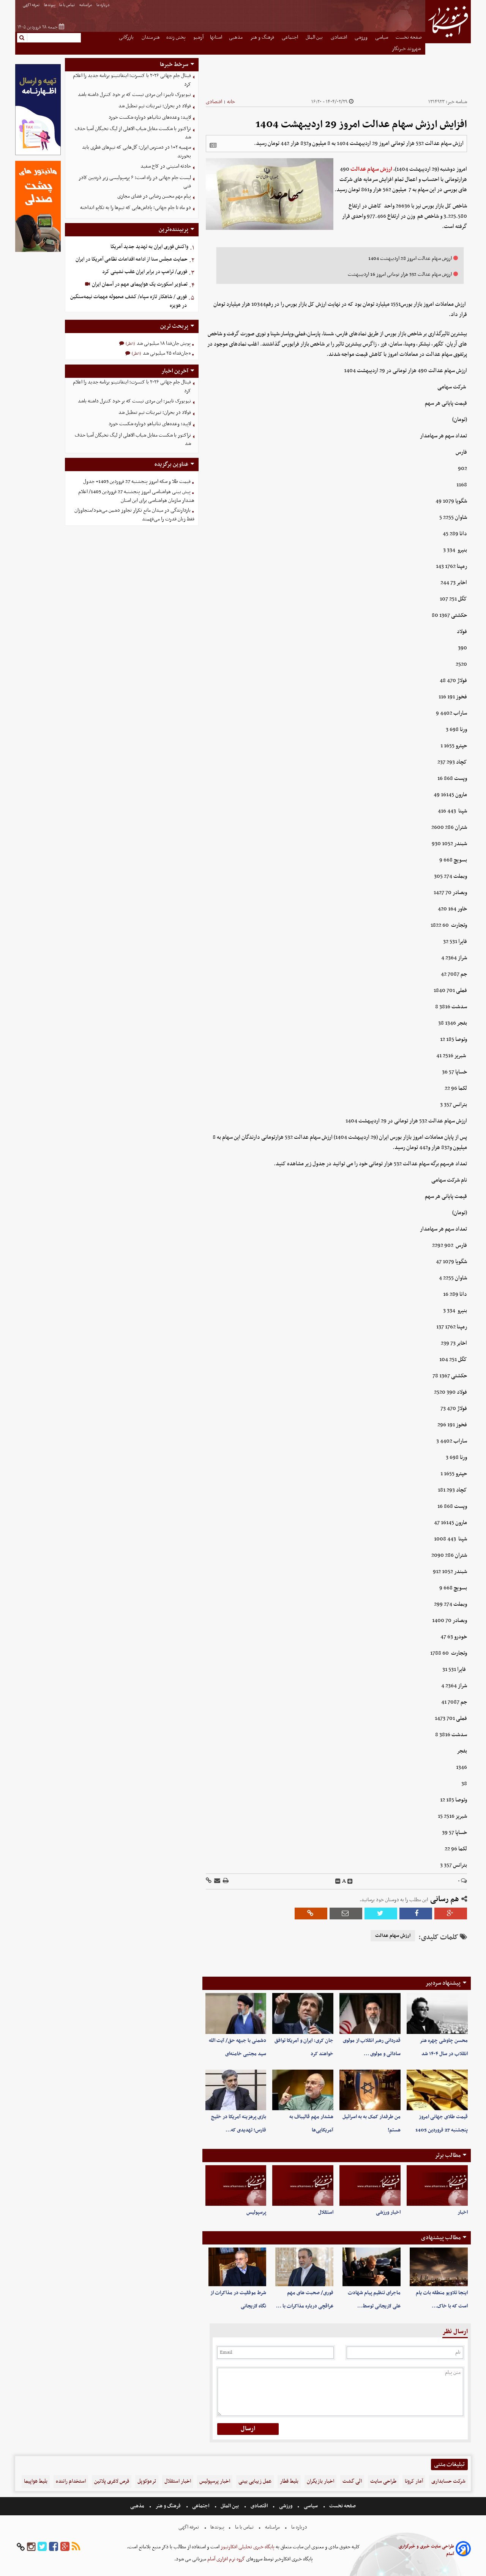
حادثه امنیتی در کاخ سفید (165, 166)
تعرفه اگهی (31, 5)
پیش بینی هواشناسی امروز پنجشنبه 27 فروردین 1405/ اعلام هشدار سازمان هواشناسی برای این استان (136, 496)
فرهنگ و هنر (262, 37)
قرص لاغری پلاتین (111, 2481)
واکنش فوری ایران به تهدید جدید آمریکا (149, 246)
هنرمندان (151, 37)
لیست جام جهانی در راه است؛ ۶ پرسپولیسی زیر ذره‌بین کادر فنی (135, 182)
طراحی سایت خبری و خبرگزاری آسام (426, 2550)
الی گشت (352, 2481)
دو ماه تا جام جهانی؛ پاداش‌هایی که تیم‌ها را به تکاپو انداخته (135, 207)
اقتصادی (339, 37)
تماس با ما (67, 5)
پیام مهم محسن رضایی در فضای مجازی (154, 196)
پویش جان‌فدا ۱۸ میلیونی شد (163, 343)
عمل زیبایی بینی (254, 2481)
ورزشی (362, 37)
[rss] (76, 2547)
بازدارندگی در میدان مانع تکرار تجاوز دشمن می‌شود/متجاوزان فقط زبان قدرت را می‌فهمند (134, 514)
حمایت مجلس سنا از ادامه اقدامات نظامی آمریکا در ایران (132, 259)
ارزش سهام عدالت (371, 169)
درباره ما (103, 5)
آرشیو (198, 37)
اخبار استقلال (177, 2481)
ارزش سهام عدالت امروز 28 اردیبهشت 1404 (410, 258)
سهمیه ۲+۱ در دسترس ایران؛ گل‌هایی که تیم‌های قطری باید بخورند (136, 151)
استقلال (325, 2212)
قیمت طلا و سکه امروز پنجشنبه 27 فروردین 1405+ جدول (137, 481)
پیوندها (49, 5)
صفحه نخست (409, 37)
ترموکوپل (146, 2481)
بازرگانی (127, 37)
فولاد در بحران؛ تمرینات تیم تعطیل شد (154, 106)
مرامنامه (86, 5)
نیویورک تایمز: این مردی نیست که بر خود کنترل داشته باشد (134, 94)
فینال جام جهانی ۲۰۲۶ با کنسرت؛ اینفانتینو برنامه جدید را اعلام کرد (132, 80)
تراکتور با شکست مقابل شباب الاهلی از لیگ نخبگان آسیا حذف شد (133, 133)
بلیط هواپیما (35, 2481)
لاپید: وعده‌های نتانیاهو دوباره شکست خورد (150, 117)
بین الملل (315, 37)
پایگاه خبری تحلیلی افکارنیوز (247, 2547)
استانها (216, 37)
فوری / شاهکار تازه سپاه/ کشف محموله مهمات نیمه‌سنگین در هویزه (128, 301)
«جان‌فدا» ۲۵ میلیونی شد (166, 353)
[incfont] (350, 1881)
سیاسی (382, 37)
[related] (213, 145)
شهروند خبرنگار (407, 48)
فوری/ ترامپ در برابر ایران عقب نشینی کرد (144, 272)
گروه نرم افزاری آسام (225, 2559)
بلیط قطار (289, 2481)
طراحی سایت (383, 2481)
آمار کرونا (414, 2481)
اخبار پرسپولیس (214, 2481)
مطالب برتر (448, 2155)
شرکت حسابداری (448, 2481)
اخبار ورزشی (388, 2212)
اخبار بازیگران (320, 2481)
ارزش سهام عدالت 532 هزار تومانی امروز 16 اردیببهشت (400, 274)
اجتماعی (290, 37)
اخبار (463, 2212)
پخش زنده (176, 37)
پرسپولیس (256, 2212)
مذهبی (236, 37)
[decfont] (338, 1881)
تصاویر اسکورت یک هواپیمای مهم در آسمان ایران (139, 284)
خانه (231, 101)
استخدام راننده (71, 2481)
